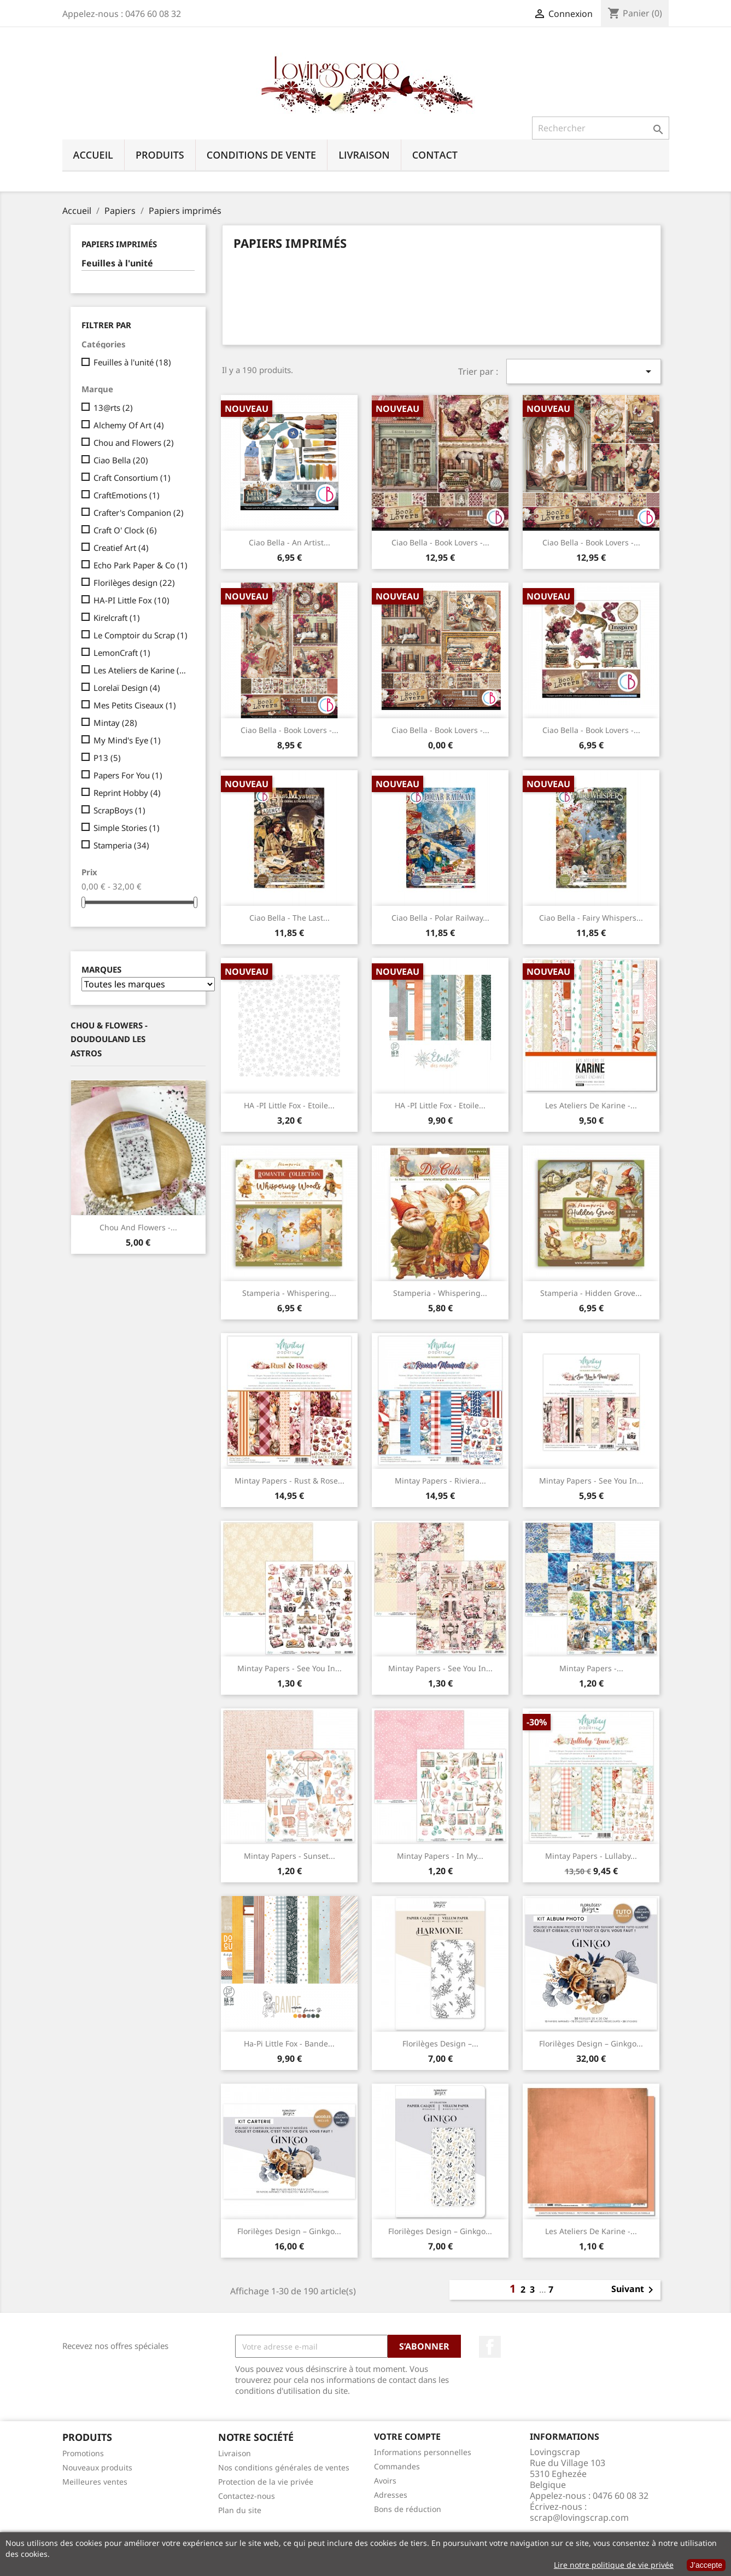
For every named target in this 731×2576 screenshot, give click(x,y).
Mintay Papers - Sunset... (289, 1856)
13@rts (113, 407)
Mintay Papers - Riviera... (440, 1480)
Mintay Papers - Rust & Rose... (289, 1480)
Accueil (93, 154)
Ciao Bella (120, 460)
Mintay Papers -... (591, 1668)
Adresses (390, 2495)
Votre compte (407, 2436)
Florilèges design (134, 582)
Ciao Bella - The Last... (289, 917)
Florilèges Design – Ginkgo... (591, 2043)
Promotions (83, 2453)
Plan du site (239, 2510)
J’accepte (706, 2565)
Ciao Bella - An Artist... (289, 542)
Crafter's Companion (138, 512)
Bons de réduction (407, 2509)
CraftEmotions (126, 495)
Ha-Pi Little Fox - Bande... (289, 2043)
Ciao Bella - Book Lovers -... (440, 542)
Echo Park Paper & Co (140, 565)
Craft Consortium (132, 477)
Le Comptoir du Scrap (140, 635)
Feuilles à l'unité (117, 263)
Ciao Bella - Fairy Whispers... (591, 917)
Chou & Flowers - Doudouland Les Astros (109, 1039)
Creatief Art (121, 547)
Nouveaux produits (97, 2467)
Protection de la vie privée (265, 2481)
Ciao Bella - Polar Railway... (440, 917)
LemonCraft (121, 652)
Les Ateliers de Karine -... (591, 1105)
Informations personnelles (422, 2452)
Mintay (115, 722)
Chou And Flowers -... (138, 1227)
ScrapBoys (119, 810)
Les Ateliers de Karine (142, 670)
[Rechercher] (600, 128)
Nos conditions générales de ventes (283, 2467)
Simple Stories (126, 827)
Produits (160, 154)
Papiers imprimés (119, 244)
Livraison (364, 154)
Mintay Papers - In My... (440, 1856)
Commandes (397, 2466)
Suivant (634, 2289)
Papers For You (127, 775)
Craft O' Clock (125, 530)
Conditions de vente (261, 154)
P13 (107, 757)
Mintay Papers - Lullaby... (591, 1856)
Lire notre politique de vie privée (614, 2565)
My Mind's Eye (127, 740)
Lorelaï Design (126, 687)
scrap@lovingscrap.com (579, 2517)
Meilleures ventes (94, 2481)
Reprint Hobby (127, 792)
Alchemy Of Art (128, 425)
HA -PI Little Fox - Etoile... (289, 1105)
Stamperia (121, 845)
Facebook (490, 2347)
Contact (435, 154)
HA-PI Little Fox (131, 600)
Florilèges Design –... (440, 2043)
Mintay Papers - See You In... (591, 1480)
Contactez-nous (246, 2496)
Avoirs (385, 2480)
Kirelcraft (116, 617)
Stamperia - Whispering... (289, 1293)
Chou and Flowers (133, 442)
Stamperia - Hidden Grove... (591, 1293)
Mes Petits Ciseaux (134, 705)
